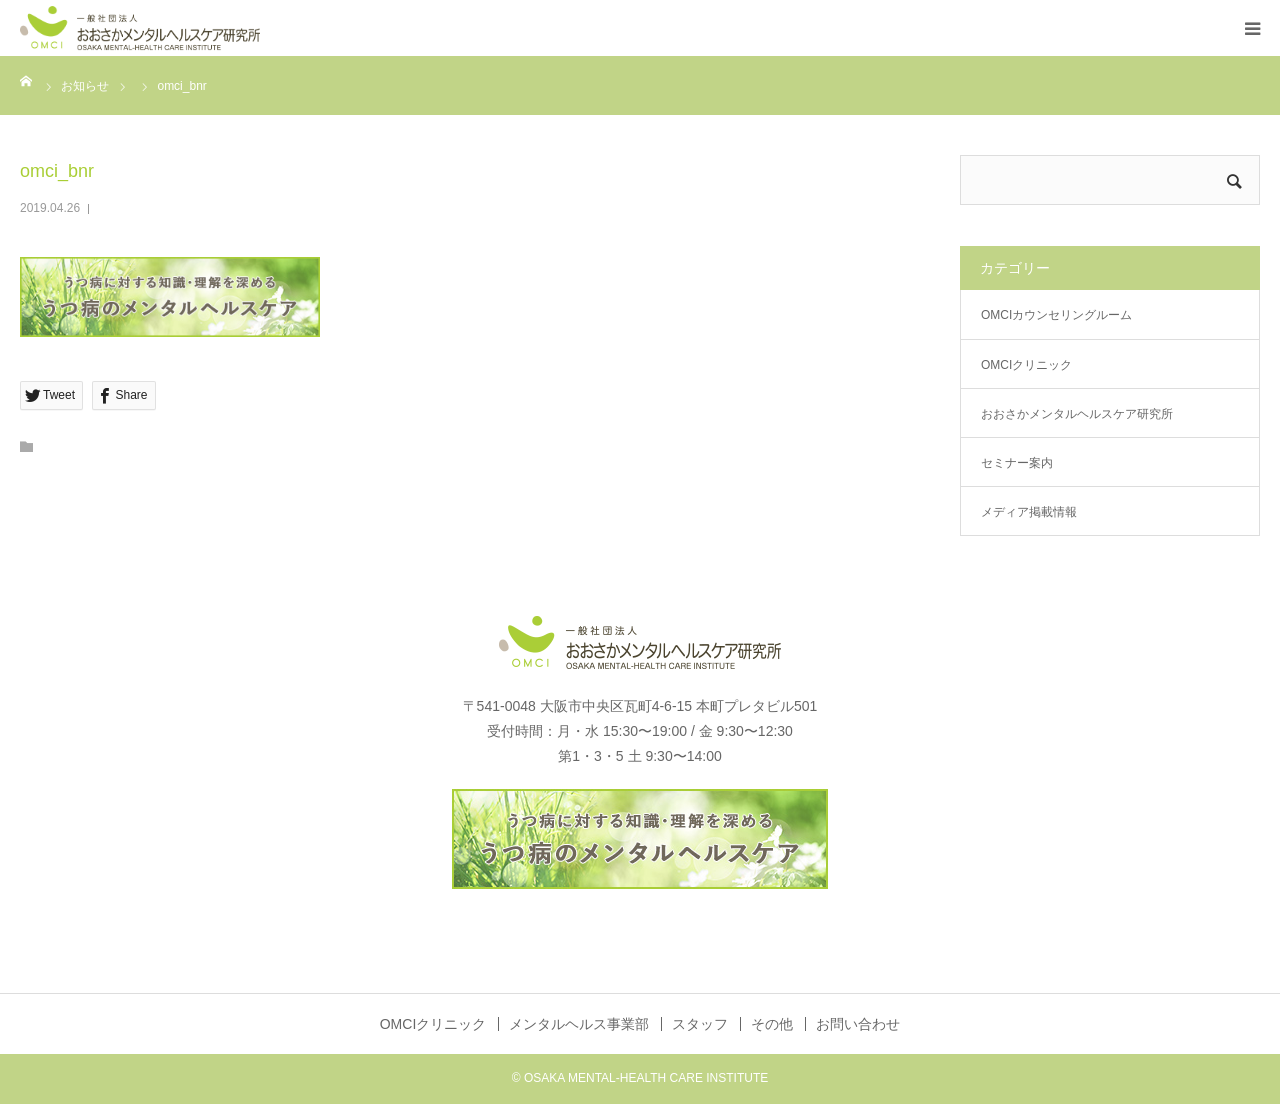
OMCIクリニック (1026, 365)
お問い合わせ (858, 1024)
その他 (772, 1024)
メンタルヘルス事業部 (579, 1024)
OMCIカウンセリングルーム (1056, 315)
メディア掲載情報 (1029, 512)
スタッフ (700, 1024)
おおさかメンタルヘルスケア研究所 (1077, 414)
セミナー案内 (1017, 463)
